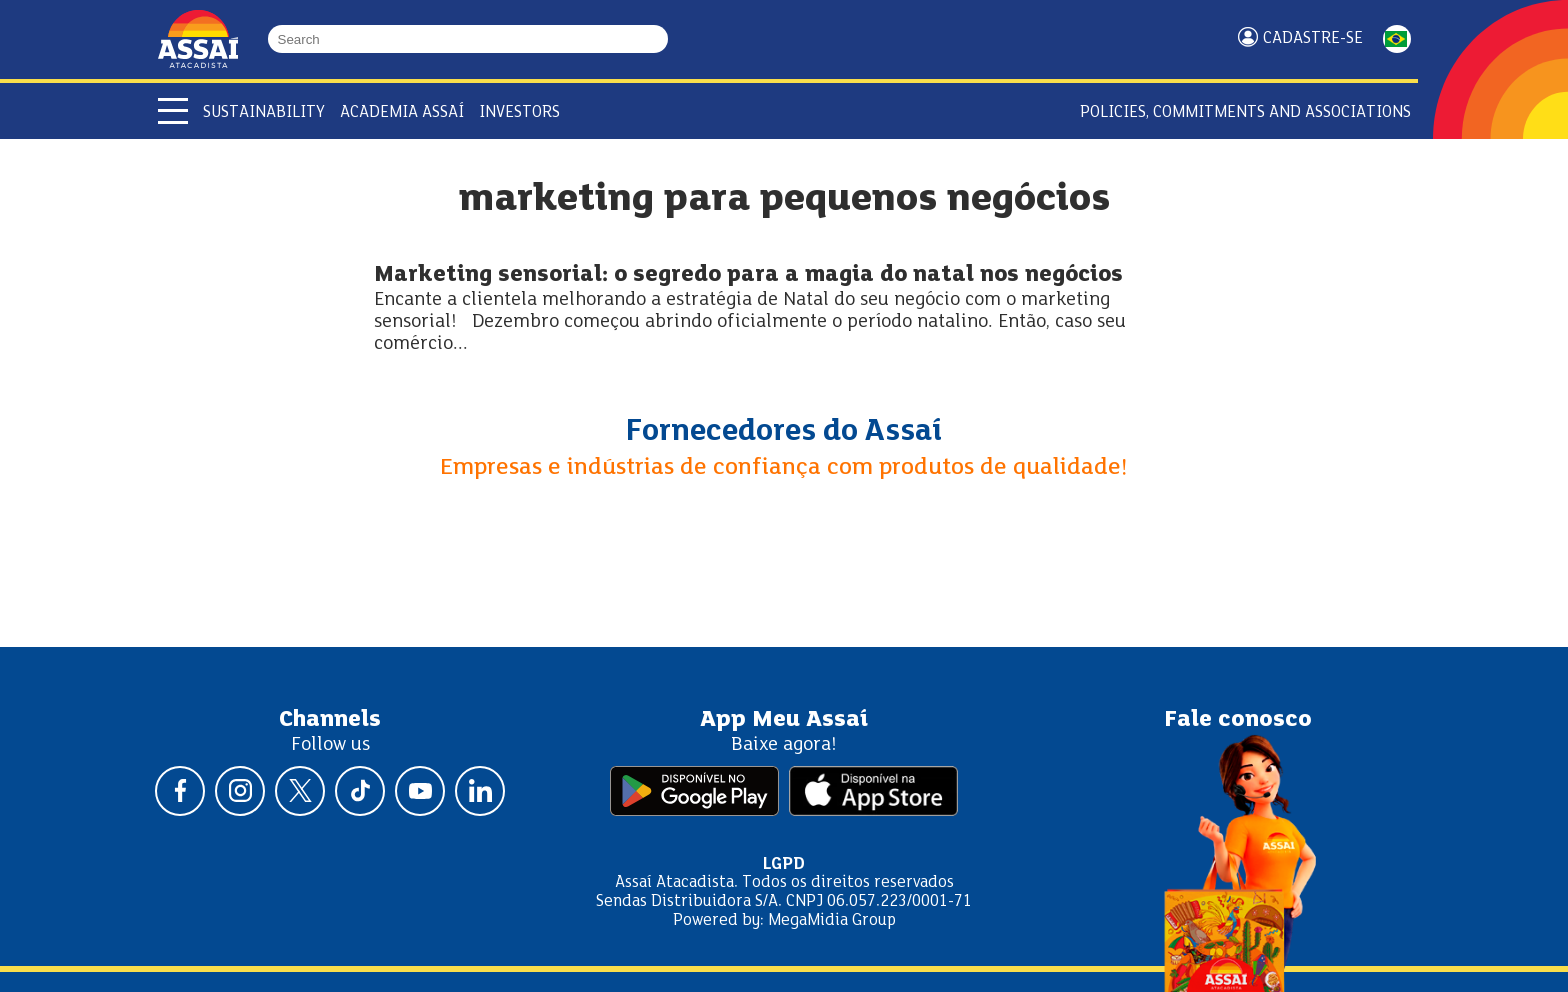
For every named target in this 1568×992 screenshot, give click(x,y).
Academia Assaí (402, 112)
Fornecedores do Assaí (784, 432)
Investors (519, 112)
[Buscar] (659, 39)
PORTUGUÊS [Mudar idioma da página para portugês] (1397, 39)
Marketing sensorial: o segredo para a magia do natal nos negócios (748, 275)
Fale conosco (1238, 720)
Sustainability (264, 112)
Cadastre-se (1313, 38)
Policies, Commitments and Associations (1245, 112)
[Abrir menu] (173, 111)
